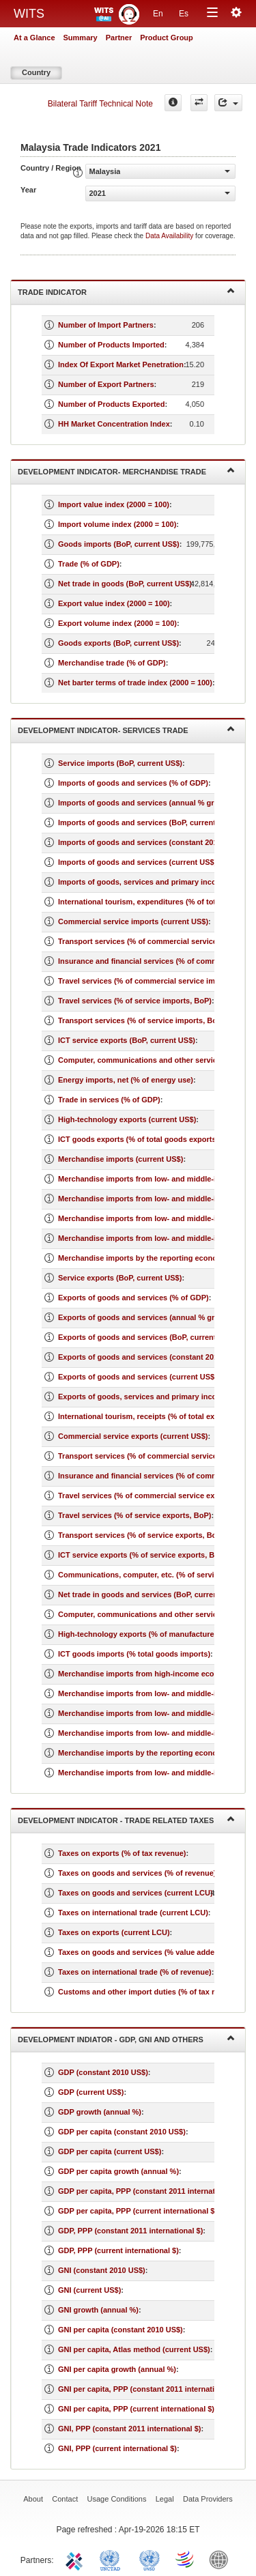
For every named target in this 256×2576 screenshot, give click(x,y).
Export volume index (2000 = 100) (117, 623)
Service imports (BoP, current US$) (120, 763)
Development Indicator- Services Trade (126, 729)
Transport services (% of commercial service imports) (153, 941)
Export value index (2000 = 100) (114, 603)
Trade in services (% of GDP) (109, 1100)
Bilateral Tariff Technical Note (100, 104)
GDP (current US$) (91, 2092)
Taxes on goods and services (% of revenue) (137, 1873)
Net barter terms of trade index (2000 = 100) (135, 682)
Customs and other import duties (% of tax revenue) (150, 1992)
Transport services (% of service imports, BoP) (141, 1020)
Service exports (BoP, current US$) (120, 1278)
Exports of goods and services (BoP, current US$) (147, 1337)
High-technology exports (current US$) (127, 1119)
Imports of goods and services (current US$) (137, 862)
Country (36, 72)
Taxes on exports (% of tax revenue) (122, 1853)
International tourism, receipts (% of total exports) (147, 1416)
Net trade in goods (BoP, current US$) (125, 583)
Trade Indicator (126, 291)
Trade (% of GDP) (88, 564)
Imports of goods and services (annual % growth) (146, 803)
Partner (119, 37)
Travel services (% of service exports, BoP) (134, 1515)
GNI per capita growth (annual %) (117, 2369)
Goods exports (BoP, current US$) (118, 643)
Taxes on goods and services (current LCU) (135, 1893)
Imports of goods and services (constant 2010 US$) (149, 842)
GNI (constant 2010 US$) (101, 2270)
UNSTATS (149, 2559)
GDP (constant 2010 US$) (103, 2072)
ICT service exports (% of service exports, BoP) (142, 1555)
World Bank (222, 2559)
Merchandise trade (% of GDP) (112, 663)
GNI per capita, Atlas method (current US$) (134, 2349)
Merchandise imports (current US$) (120, 1159)
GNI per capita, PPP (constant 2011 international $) (148, 2389)
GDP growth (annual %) (99, 2112)
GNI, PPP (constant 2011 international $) (129, 2428)
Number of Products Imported (111, 345)
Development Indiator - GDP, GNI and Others (126, 2038)
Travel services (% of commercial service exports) (147, 1495)
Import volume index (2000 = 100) (117, 524)
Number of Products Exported (111, 404)
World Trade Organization (185, 2559)
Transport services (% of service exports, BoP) (141, 1535)
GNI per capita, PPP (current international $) (136, 2409)
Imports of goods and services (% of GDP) (133, 783)
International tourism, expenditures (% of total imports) (156, 902)
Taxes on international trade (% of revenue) (135, 1972)
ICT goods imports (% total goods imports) (134, 1654)
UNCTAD (112, 2559)
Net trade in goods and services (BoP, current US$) (149, 1594)
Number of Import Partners (106, 325)
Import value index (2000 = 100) (113, 504)
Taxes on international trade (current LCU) (133, 1912)
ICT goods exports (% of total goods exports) (138, 1139)
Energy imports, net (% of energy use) (125, 1080)
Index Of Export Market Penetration (121, 364)
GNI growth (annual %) (98, 2310)
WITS (29, 13)
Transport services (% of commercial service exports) (153, 1456)
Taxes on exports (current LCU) (114, 1932)
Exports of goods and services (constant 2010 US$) (149, 1357)
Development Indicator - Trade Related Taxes (126, 1819)
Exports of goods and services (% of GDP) (133, 1297)
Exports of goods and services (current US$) (137, 1377)
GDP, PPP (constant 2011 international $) (130, 2231)
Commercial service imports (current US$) (133, 921)
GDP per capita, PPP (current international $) (137, 2211)
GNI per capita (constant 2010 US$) (120, 2329)
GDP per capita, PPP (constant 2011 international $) (150, 2191)
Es (183, 13)
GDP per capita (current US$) (109, 2151)
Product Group (166, 37)
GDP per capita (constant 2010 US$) (122, 2132)
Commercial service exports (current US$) (133, 1436)
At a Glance (34, 37)
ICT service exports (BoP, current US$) (126, 1040)
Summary (80, 37)
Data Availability (170, 236)
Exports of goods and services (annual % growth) (146, 1317)
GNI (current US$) (89, 2290)
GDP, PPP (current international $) (118, 2250)
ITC (76, 2559)
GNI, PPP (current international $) (117, 2448)
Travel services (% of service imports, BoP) (135, 1001)
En (158, 13)
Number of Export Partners (106, 384)
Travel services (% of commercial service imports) (147, 981)
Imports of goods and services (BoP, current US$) (146, 822)
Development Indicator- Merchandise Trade (126, 471)
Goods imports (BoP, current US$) (119, 544)
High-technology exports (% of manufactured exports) (154, 1634)
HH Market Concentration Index (114, 424)
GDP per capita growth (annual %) (118, 2171)
